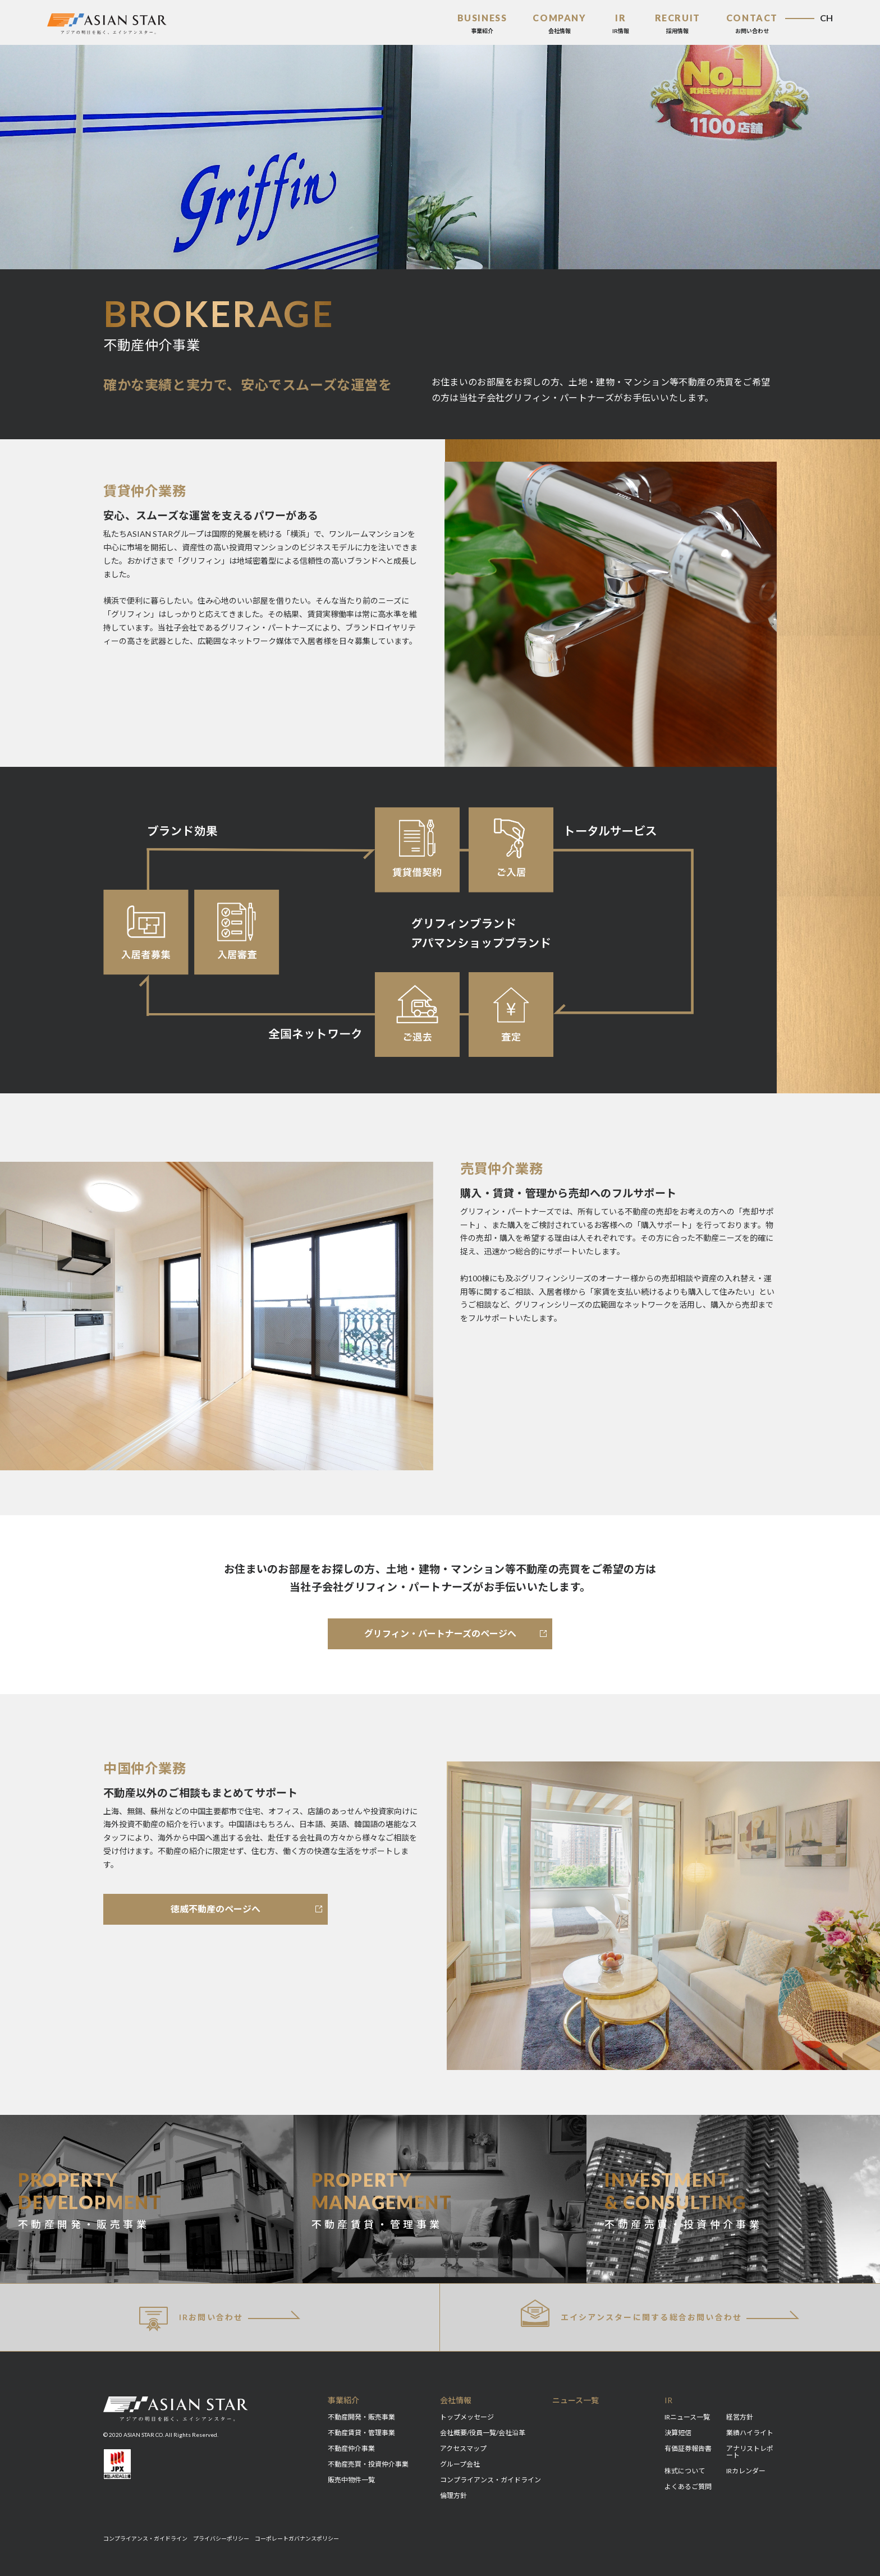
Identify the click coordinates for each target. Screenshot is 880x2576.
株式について (684, 2471)
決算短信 (677, 2432)
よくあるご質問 (688, 2486)
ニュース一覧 (575, 2400)
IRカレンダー (746, 2471)
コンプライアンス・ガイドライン (490, 2480)
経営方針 (739, 2417)
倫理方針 (453, 2495)
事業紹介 (343, 2400)
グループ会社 (460, 2464)
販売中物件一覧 (351, 2480)
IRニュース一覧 (687, 2417)
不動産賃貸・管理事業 (361, 2432)
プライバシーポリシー (221, 2538)
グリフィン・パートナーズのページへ (440, 1633)
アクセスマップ (463, 2448)
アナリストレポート (749, 2451)
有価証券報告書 (688, 2448)
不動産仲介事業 (351, 2448)
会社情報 (455, 2400)
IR (668, 2400)
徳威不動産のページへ (215, 1908)
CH (826, 17)
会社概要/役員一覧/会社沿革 (482, 2432)
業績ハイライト (749, 2432)
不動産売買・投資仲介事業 (368, 2464)
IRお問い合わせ (191, 2319)
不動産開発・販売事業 (361, 2417)
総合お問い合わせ (631, 2313)
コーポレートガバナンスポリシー (297, 2538)
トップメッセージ (467, 2417)
